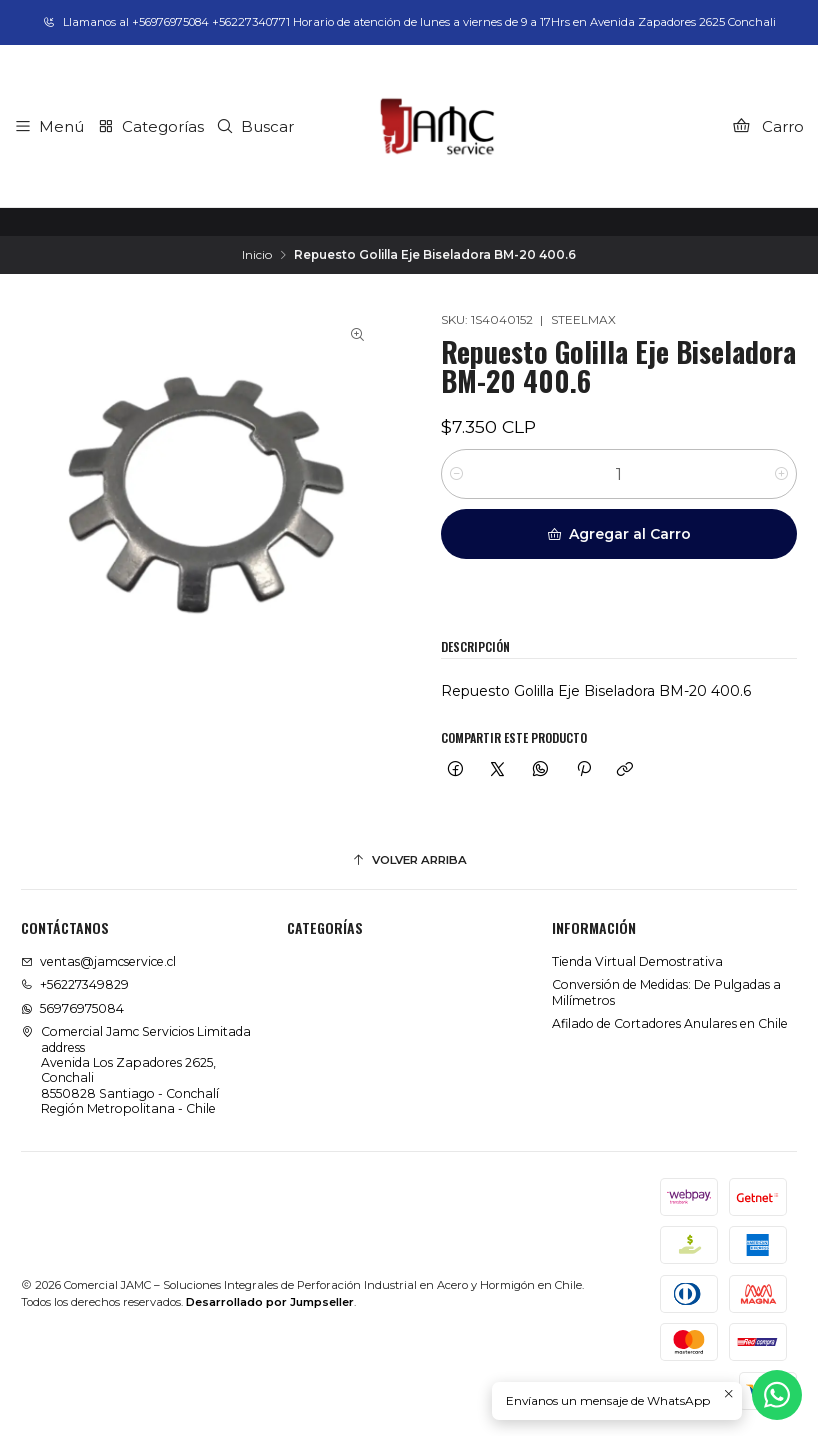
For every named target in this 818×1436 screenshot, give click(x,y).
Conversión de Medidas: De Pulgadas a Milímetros (666, 992)
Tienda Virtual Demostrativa (637, 961)
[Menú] (49, 126)
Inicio (257, 255)
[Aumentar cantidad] (781, 474)
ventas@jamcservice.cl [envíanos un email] (98, 961)
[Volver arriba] (409, 861)
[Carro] (768, 126)
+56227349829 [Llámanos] (75, 984)
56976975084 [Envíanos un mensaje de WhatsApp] (72, 1008)
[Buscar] (255, 126)
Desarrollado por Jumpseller (270, 1302)
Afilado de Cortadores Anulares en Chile (670, 1023)
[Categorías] (150, 126)
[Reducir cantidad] (456, 474)
